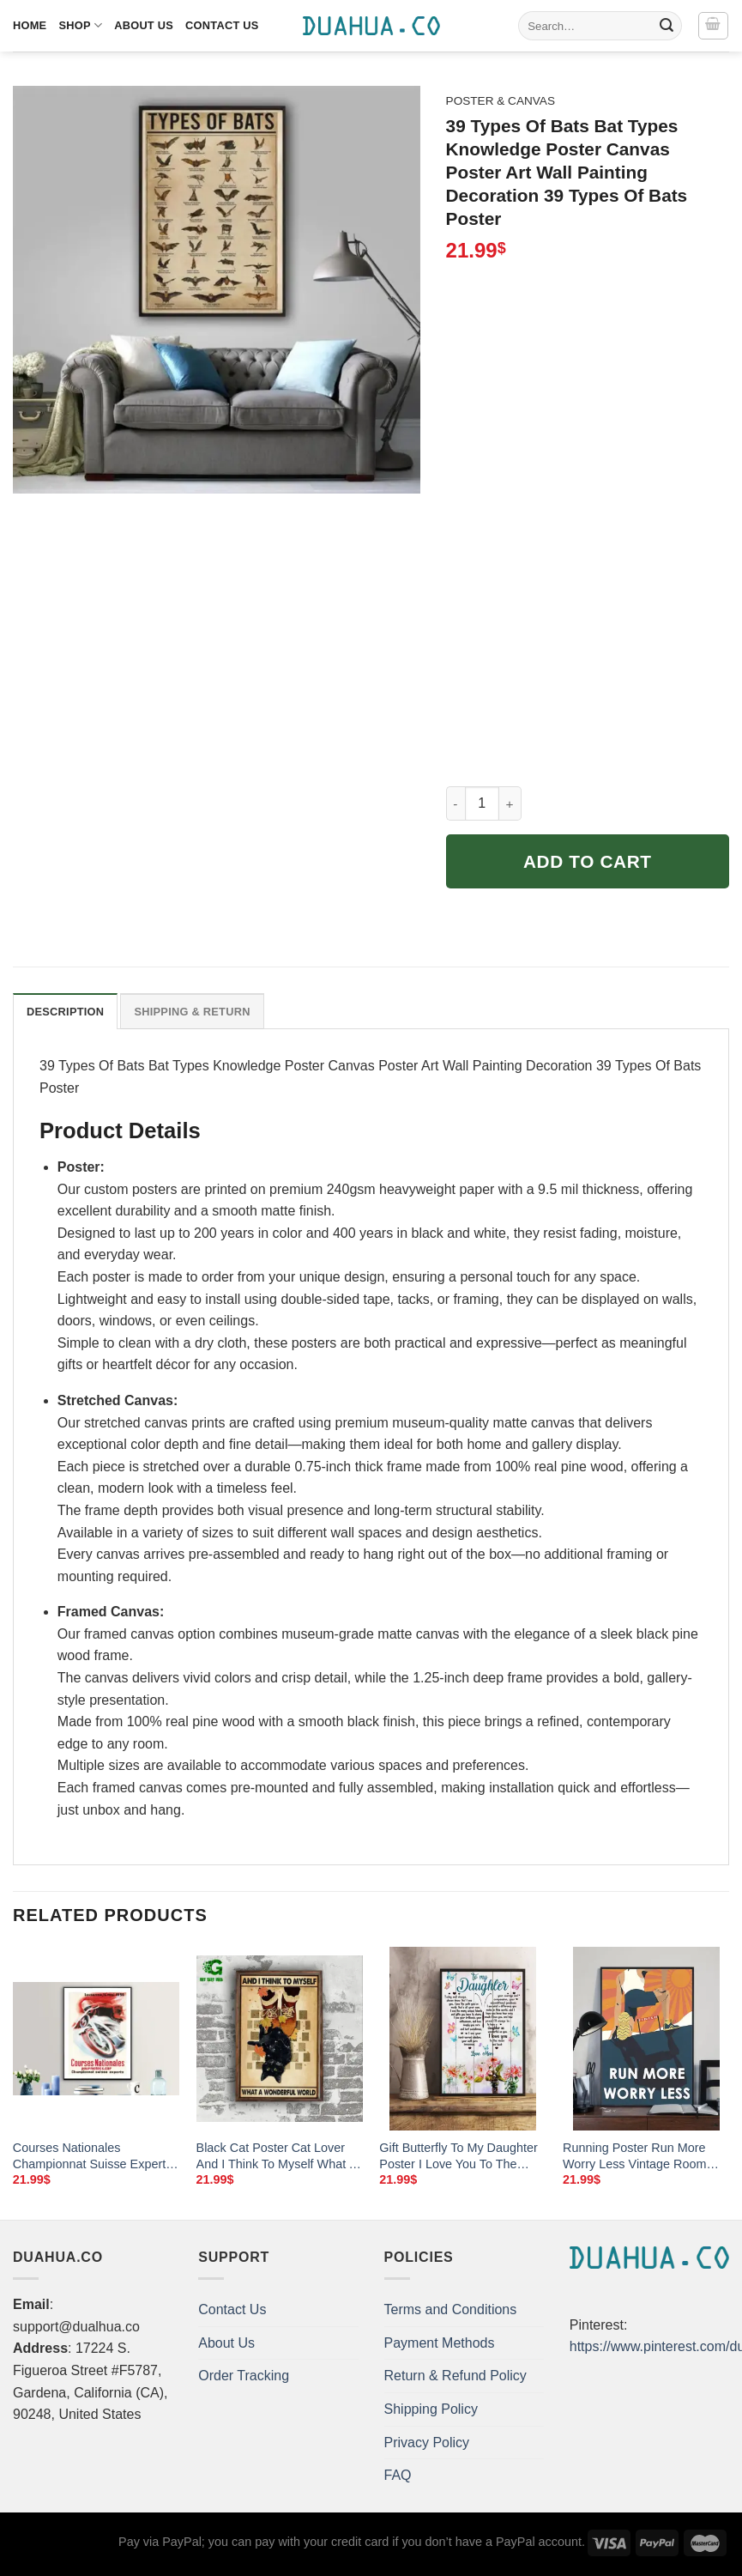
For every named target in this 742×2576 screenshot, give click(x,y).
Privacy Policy (427, 2442)
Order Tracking (243, 2375)
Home (29, 25)
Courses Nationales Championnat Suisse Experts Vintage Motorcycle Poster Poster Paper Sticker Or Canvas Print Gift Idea (92, 2156)
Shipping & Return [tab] (192, 1011)
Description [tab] (65, 1011)
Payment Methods (439, 2343)
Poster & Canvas (500, 100)
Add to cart (587, 861)
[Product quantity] (482, 803)
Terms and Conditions (450, 2309)
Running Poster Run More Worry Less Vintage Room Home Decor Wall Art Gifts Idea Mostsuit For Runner (634, 2156)
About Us (143, 25)
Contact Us (222, 25)
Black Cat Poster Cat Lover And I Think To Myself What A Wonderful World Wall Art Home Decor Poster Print (276, 2156)
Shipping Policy (431, 2409)
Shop (80, 25)
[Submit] (666, 25)
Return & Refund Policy (455, 2375)
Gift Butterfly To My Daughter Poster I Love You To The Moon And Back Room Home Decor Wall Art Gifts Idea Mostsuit (459, 2156)
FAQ (398, 2475)
